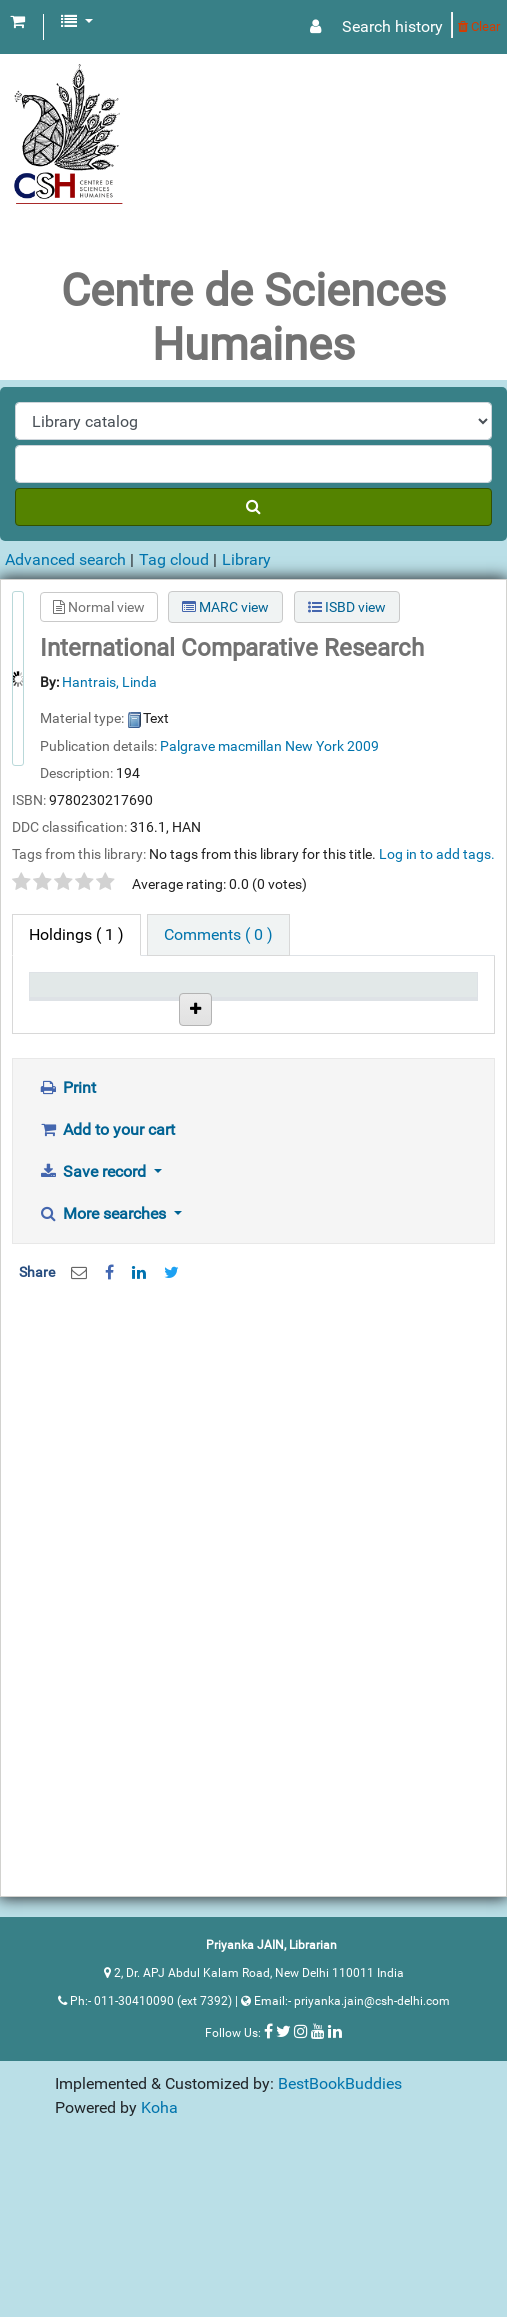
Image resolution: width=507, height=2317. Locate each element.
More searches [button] (104, 1373)
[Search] (253, 507)
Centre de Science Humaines (141, 1099)
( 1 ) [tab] (76, 934)
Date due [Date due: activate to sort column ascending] (355, 1004)
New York (314, 746)
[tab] (218, 935)
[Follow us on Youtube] (318, 2191)
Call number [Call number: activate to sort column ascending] (215, 1004)
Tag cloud (174, 559)
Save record (94, 1331)
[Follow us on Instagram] (301, 2191)
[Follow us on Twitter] (283, 2191)
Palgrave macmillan (221, 746)
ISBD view (347, 607)
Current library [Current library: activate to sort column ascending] (140, 1004)
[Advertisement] (246, 1618)
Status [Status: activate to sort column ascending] (286, 1014)
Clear (479, 26)
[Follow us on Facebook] (268, 2191)
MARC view (225, 607)
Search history (392, 26)
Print (67, 1247)
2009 (363, 746)
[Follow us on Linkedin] (335, 2191)
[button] (17, 22)
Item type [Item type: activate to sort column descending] (56, 1004)
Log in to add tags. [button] (437, 854)
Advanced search (65, 559)
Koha (159, 2267)
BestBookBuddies (340, 2243)
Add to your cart (106, 1289)
